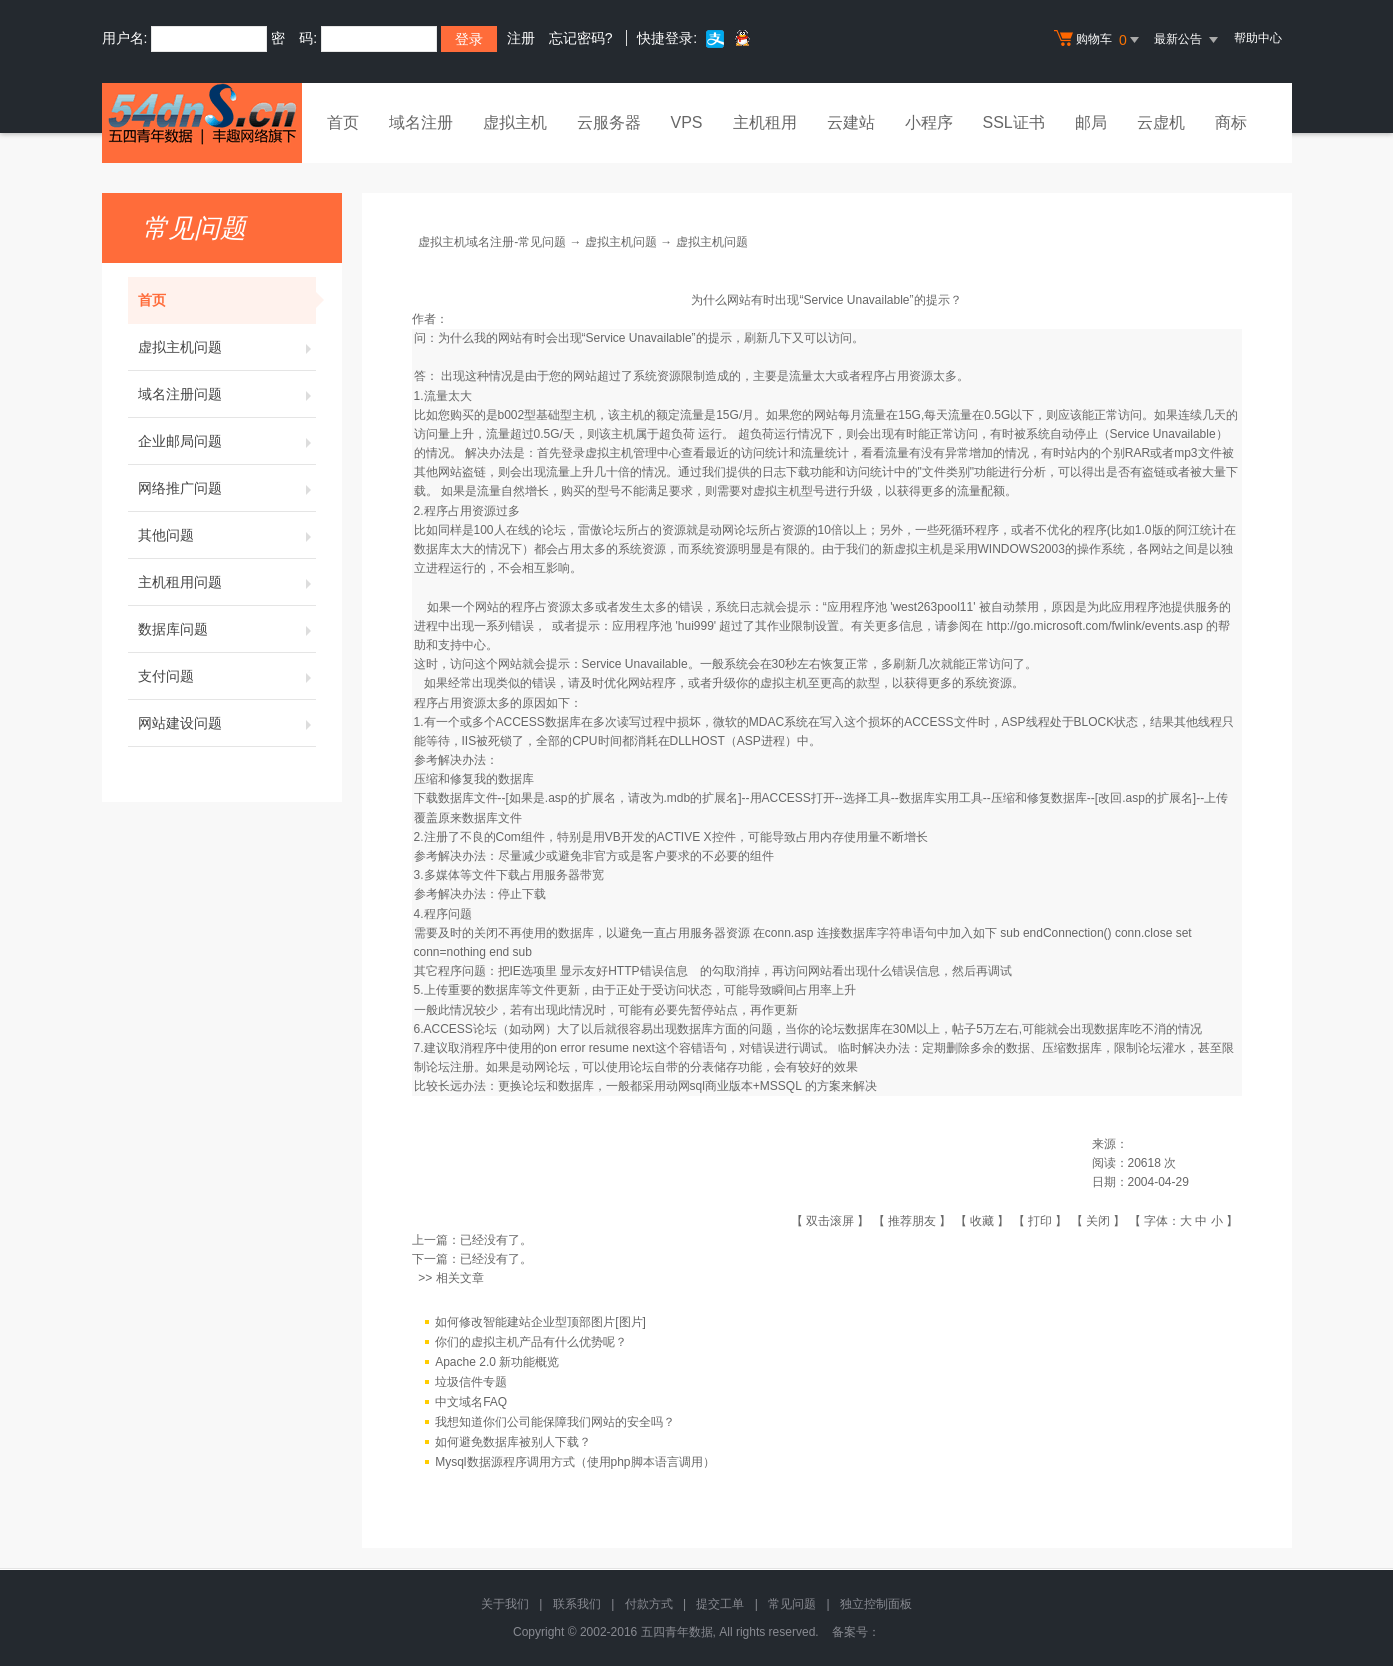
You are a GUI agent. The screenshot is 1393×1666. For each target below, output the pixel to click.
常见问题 (792, 1604)
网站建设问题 (227, 723)
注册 (521, 38)
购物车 (1099, 40)
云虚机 (1161, 122)
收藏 (982, 1221)
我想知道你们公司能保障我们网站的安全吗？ (555, 1422)
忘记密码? (581, 38)
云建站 (851, 122)
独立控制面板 (876, 1604)
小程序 (929, 122)
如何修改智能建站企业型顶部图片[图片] (540, 1322)
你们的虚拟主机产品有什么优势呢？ (531, 1342)
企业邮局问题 (227, 441)
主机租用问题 (227, 582)
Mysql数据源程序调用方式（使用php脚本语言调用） (574, 1462)
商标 (1231, 122)
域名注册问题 (227, 394)
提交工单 (720, 1604)
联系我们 (577, 1604)
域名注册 (421, 122)
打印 (1040, 1221)
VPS (687, 122)
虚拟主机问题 (227, 347)
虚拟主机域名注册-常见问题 (492, 242)
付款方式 (649, 1604)
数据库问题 (227, 629)
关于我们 (505, 1604)
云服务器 (609, 122)
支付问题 (227, 676)
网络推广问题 (227, 488)
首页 (343, 122)
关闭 (1098, 1221)
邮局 (1091, 122)
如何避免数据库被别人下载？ (513, 1442)
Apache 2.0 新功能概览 (497, 1362)
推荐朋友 (912, 1221)
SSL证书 (1014, 122)
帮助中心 (1258, 38)
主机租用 (765, 122)
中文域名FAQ (471, 1402)
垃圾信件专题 (471, 1382)
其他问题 (227, 535)
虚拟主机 (515, 122)
